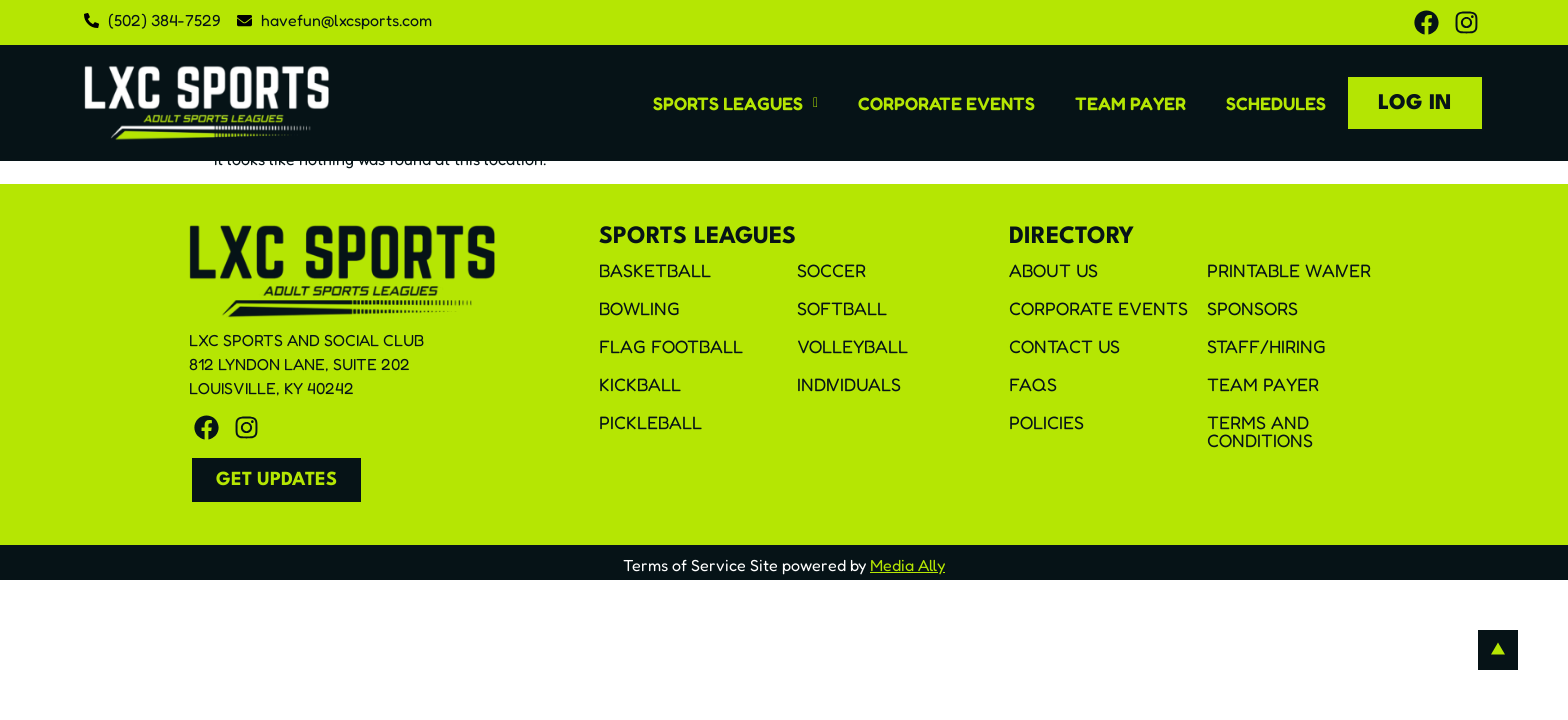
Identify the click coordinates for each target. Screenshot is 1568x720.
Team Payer (1128, 102)
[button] (733, 102)
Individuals (849, 385)
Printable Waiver (1289, 271)
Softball (842, 309)
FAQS (1033, 385)
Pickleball (650, 423)
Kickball (640, 385)
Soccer (831, 271)
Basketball (655, 271)
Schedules (1274, 102)
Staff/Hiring (1266, 347)
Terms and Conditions (1260, 432)
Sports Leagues (733, 102)
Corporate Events (944, 102)
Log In (1414, 103)
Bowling (639, 309)
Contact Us (1064, 347)
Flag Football (671, 347)
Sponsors (1252, 309)
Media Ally (907, 565)
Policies (1046, 423)
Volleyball (852, 347)
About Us (1053, 271)
